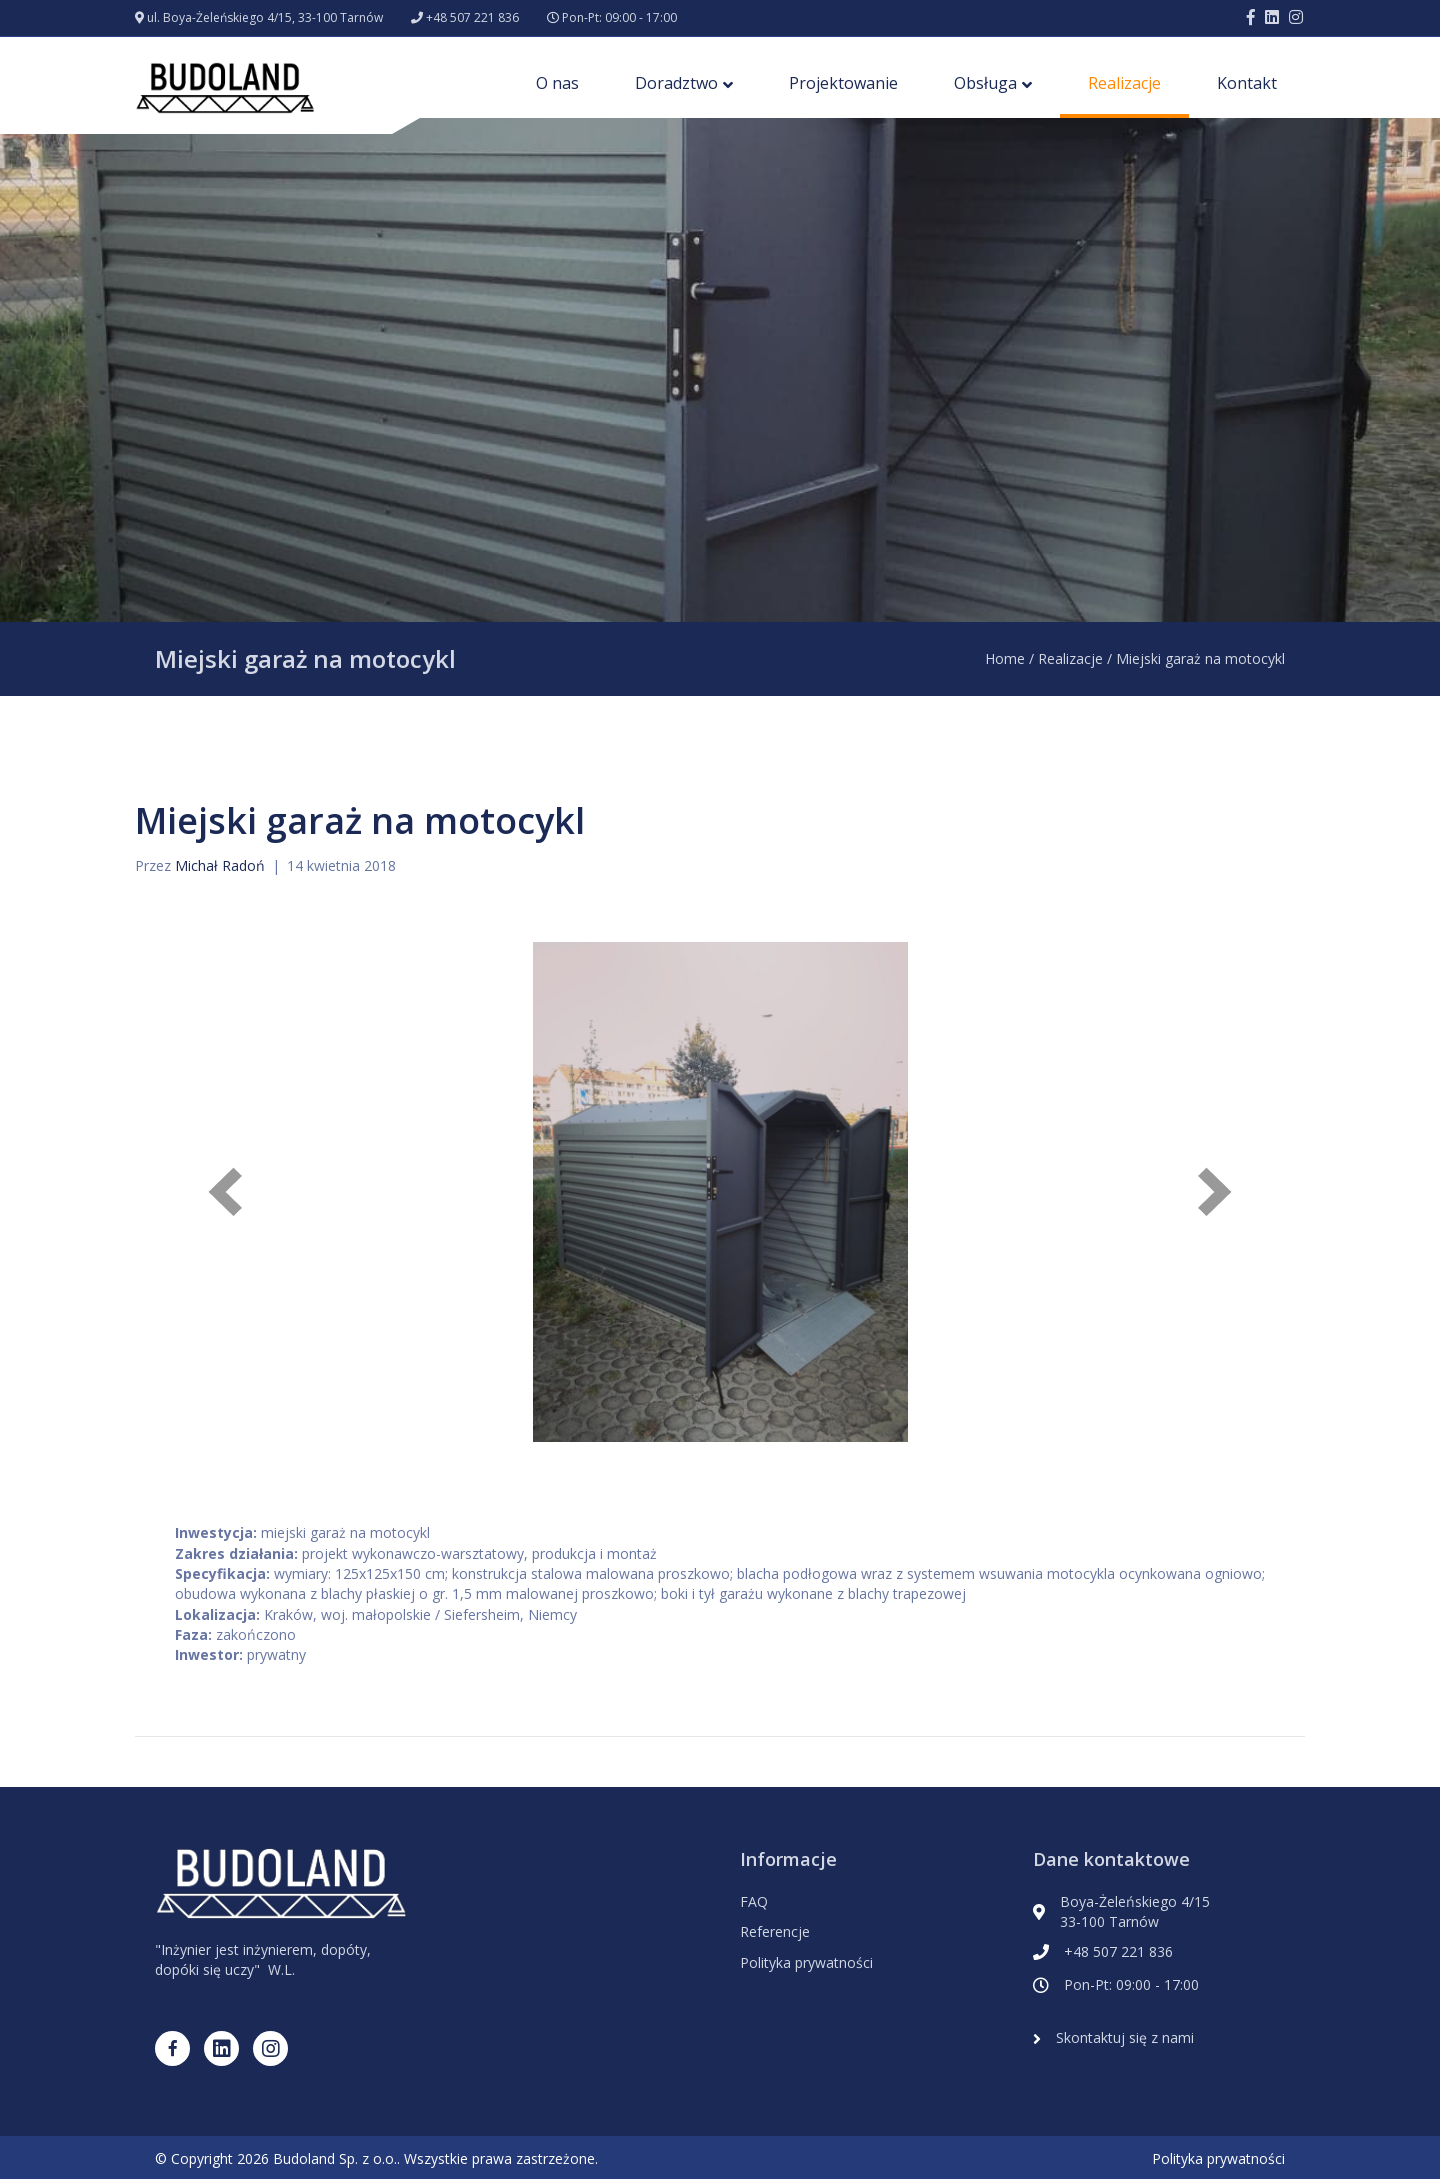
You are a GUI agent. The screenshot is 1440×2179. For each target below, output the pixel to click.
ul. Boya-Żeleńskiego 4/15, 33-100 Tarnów (265, 17)
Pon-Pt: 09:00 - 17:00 (619, 17)
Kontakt (1247, 83)
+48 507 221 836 (472, 17)
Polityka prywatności (806, 1962)
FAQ (754, 1901)
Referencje (775, 1931)
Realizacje (1124, 83)
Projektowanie (843, 83)
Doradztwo (676, 83)
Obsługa (985, 83)
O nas (557, 83)
